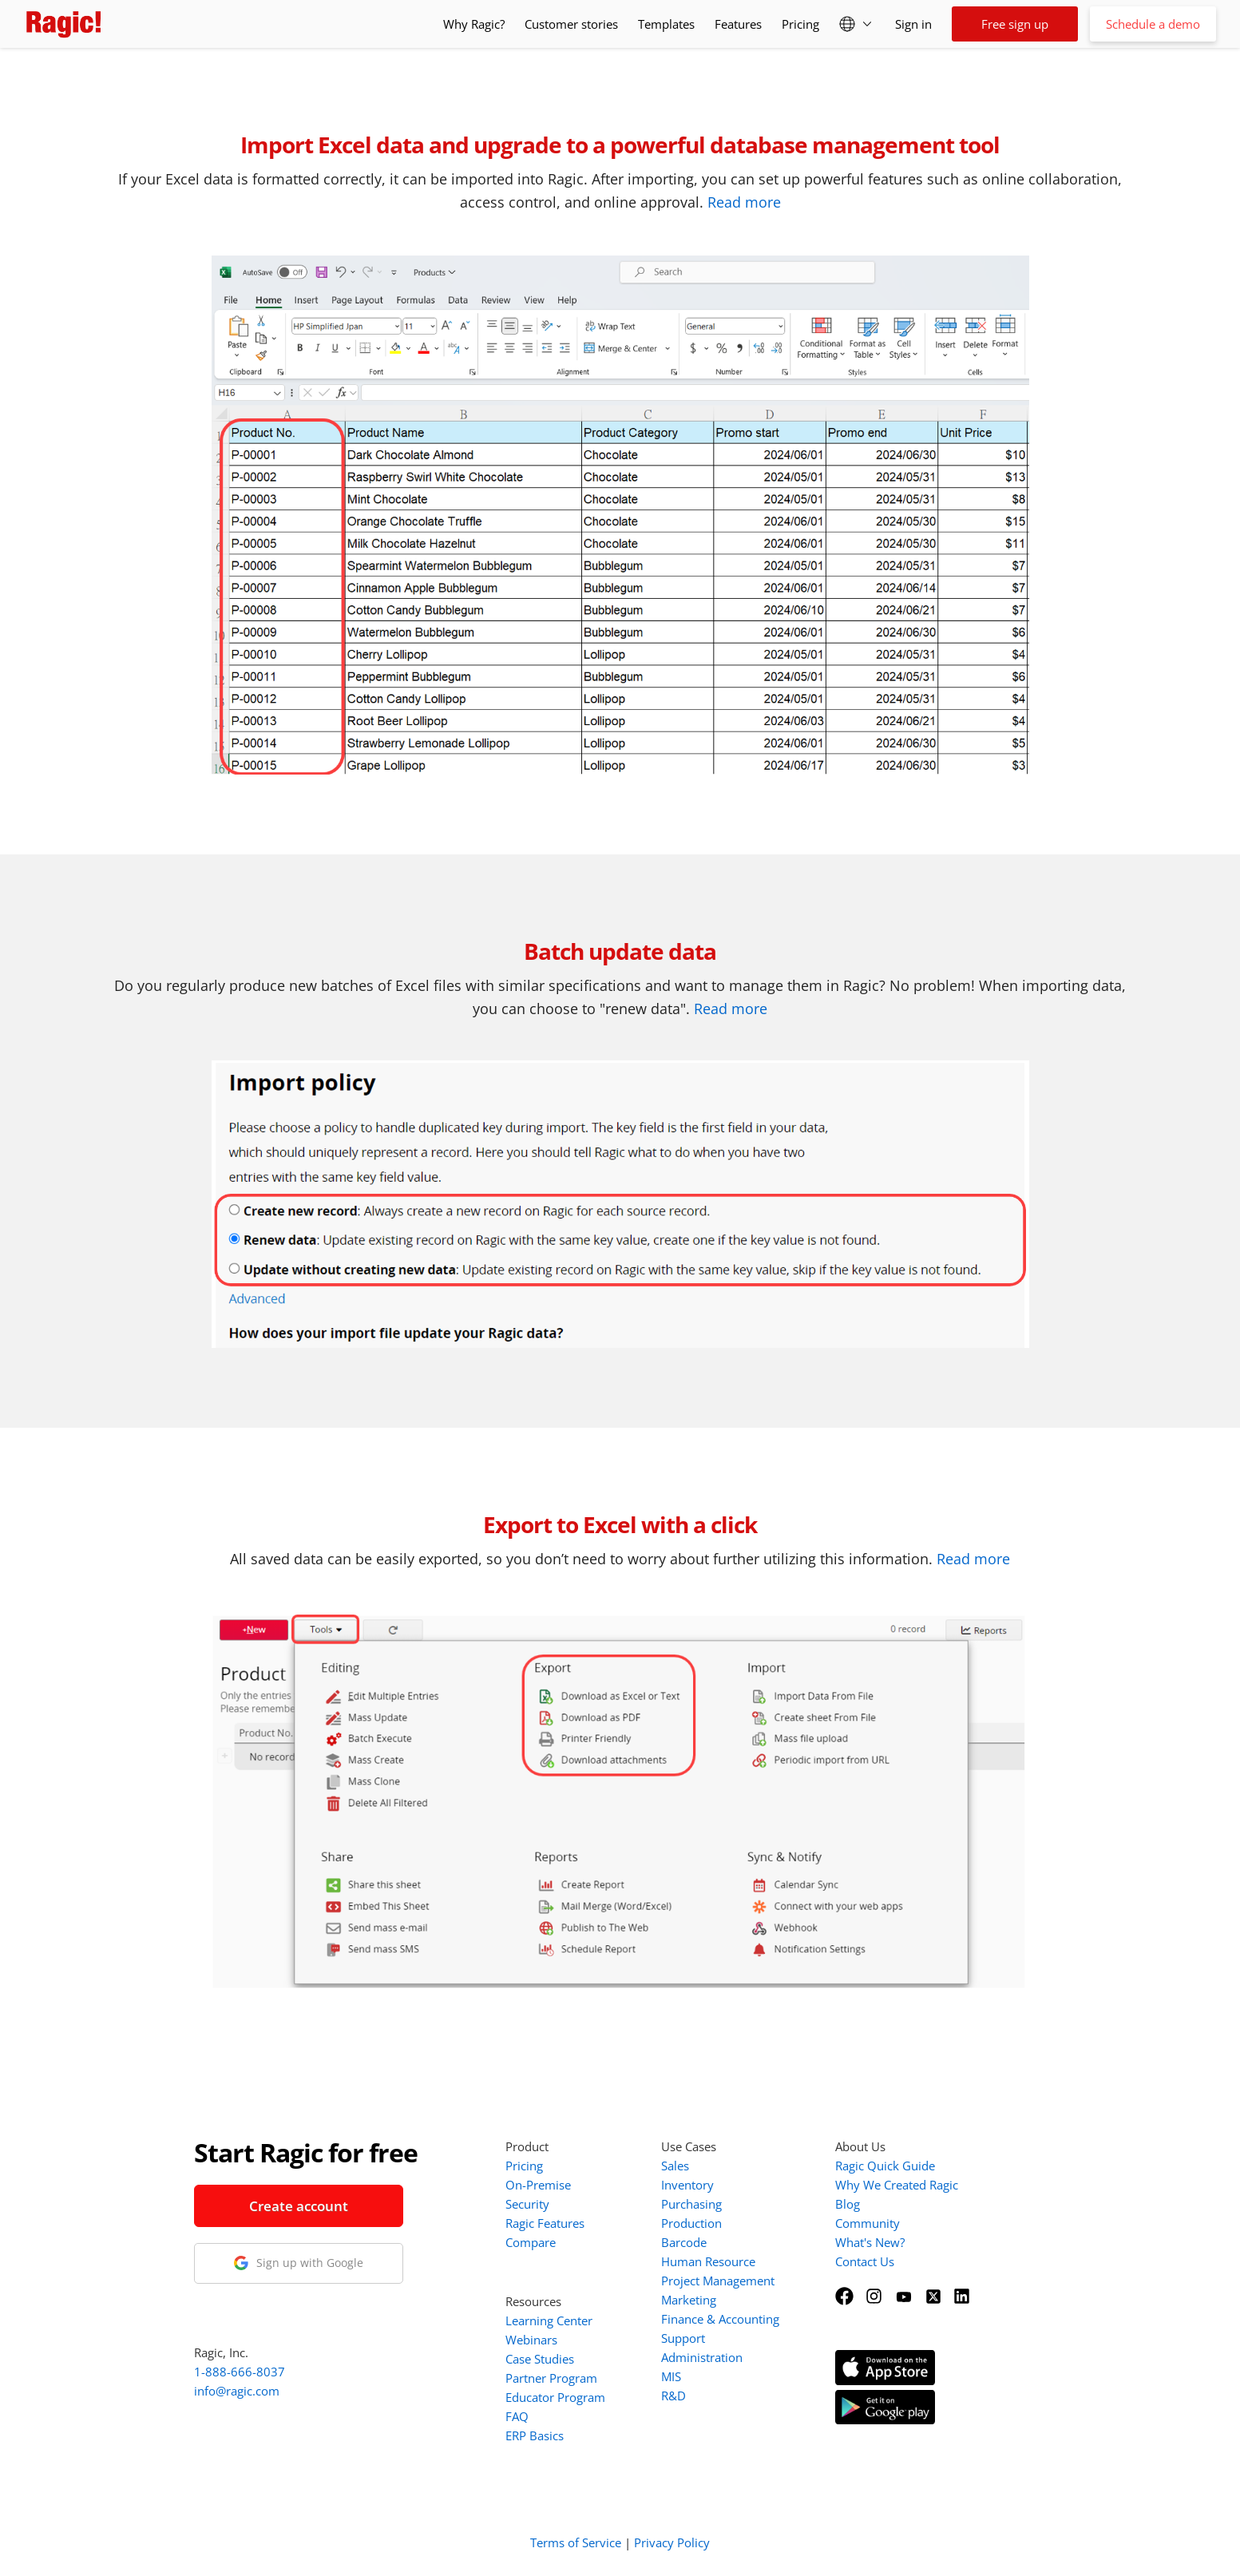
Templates (666, 24)
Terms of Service (575, 2542)
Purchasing (691, 2204)
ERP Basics (534, 2435)
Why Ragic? (474, 24)
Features (738, 24)
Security (527, 2204)
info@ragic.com (236, 2391)
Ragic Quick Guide (885, 2166)
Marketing (688, 2300)
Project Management (718, 2281)
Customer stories (571, 24)
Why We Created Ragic (896, 2185)
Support (683, 2338)
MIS (671, 2376)
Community (867, 2223)
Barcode (684, 2242)
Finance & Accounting (720, 2319)
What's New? (870, 2242)
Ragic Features (544, 2223)
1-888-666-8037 (239, 2372)
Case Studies (539, 2359)
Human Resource (708, 2261)
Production (691, 2223)
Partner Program (551, 2378)
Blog (847, 2204)
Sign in (913, 24)
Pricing (800, 24)
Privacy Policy (672, 2542)
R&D (673, 2396)
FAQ (517, 2416)
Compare (530, 2242)
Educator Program (555, 2397)
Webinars (531, 2340)
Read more (744, 202)
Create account (298, 2206)
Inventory (687, 2185)
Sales (675, 2166)
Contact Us (864, 2261)
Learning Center (548, 2320)
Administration (702, 2357)
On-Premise (538, 2185)
